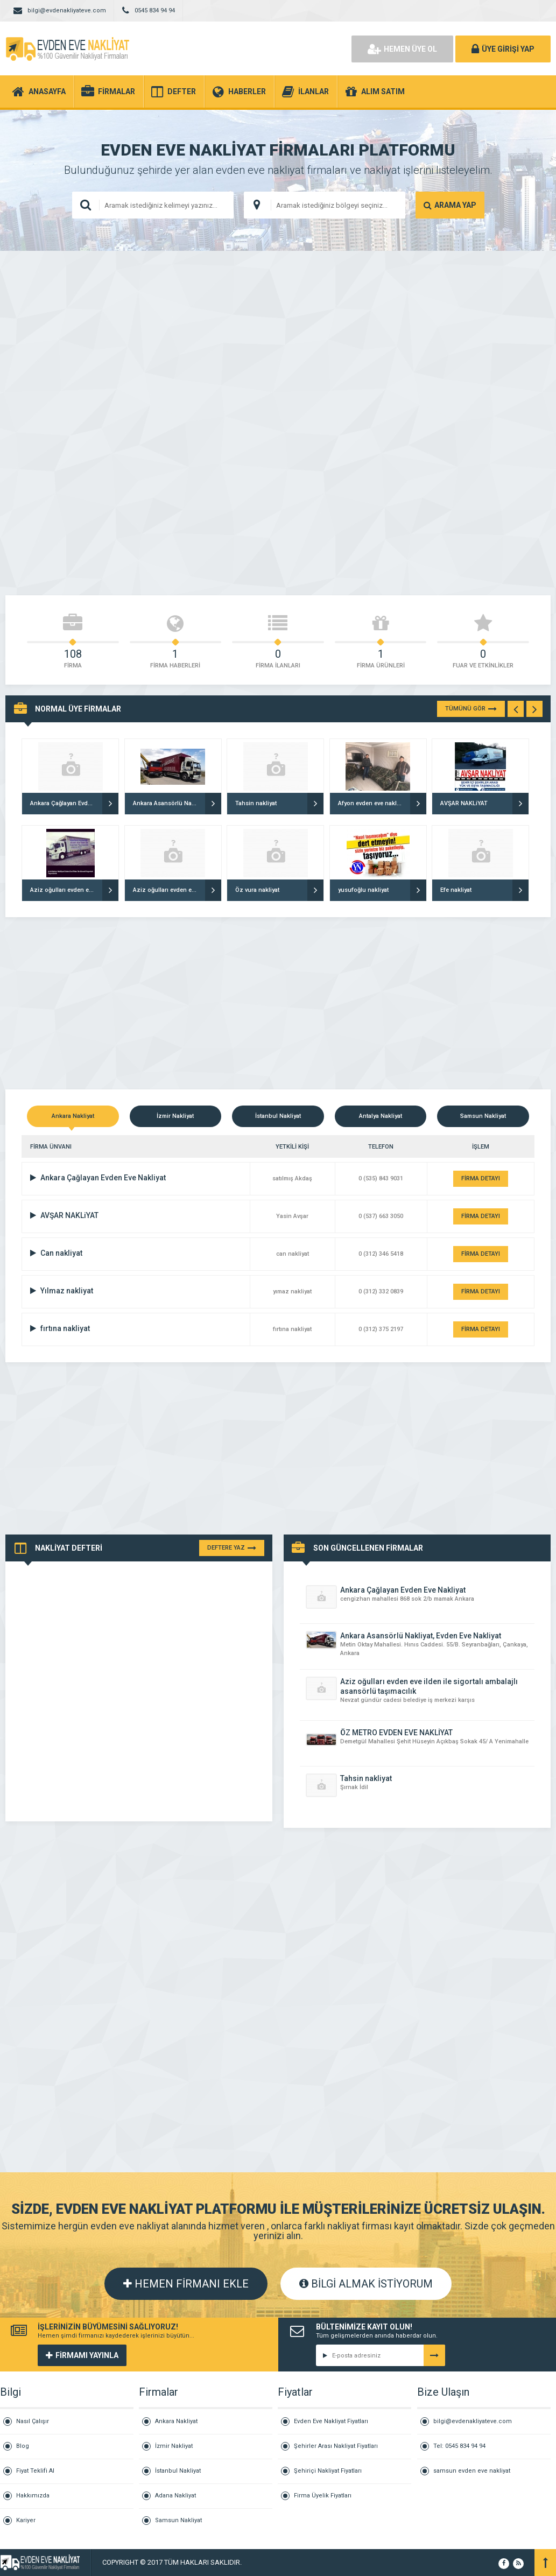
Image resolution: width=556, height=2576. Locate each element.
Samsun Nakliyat (178, 2520)
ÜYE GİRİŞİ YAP (502, 49)
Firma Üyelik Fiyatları (322, 2495)
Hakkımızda (33, 2495)
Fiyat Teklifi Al (35, 2470)
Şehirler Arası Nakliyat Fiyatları (336, 2446)
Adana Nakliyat (175, 2495)
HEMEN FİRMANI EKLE (186, 2283)
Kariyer (26, 2520)
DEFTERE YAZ (231, 1548)
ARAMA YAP (450, 205)
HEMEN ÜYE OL (402, 49)
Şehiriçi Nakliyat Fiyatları (328, 2470)
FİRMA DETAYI (480, 1178)
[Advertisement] (278, 342)
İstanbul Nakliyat (178, 2470)
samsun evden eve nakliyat (471, 2470)
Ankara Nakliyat (176, 2421)
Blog (22, 2446)
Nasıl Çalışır (32, 2421)
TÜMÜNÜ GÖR (471, 709)
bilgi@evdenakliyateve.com (472, 2421)
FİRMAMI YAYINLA (82, 2355)
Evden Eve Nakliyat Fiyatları (331, 2421)
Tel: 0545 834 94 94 (459, 2446)
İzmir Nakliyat (174, 2446)
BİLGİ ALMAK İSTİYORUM (366, 2283)
